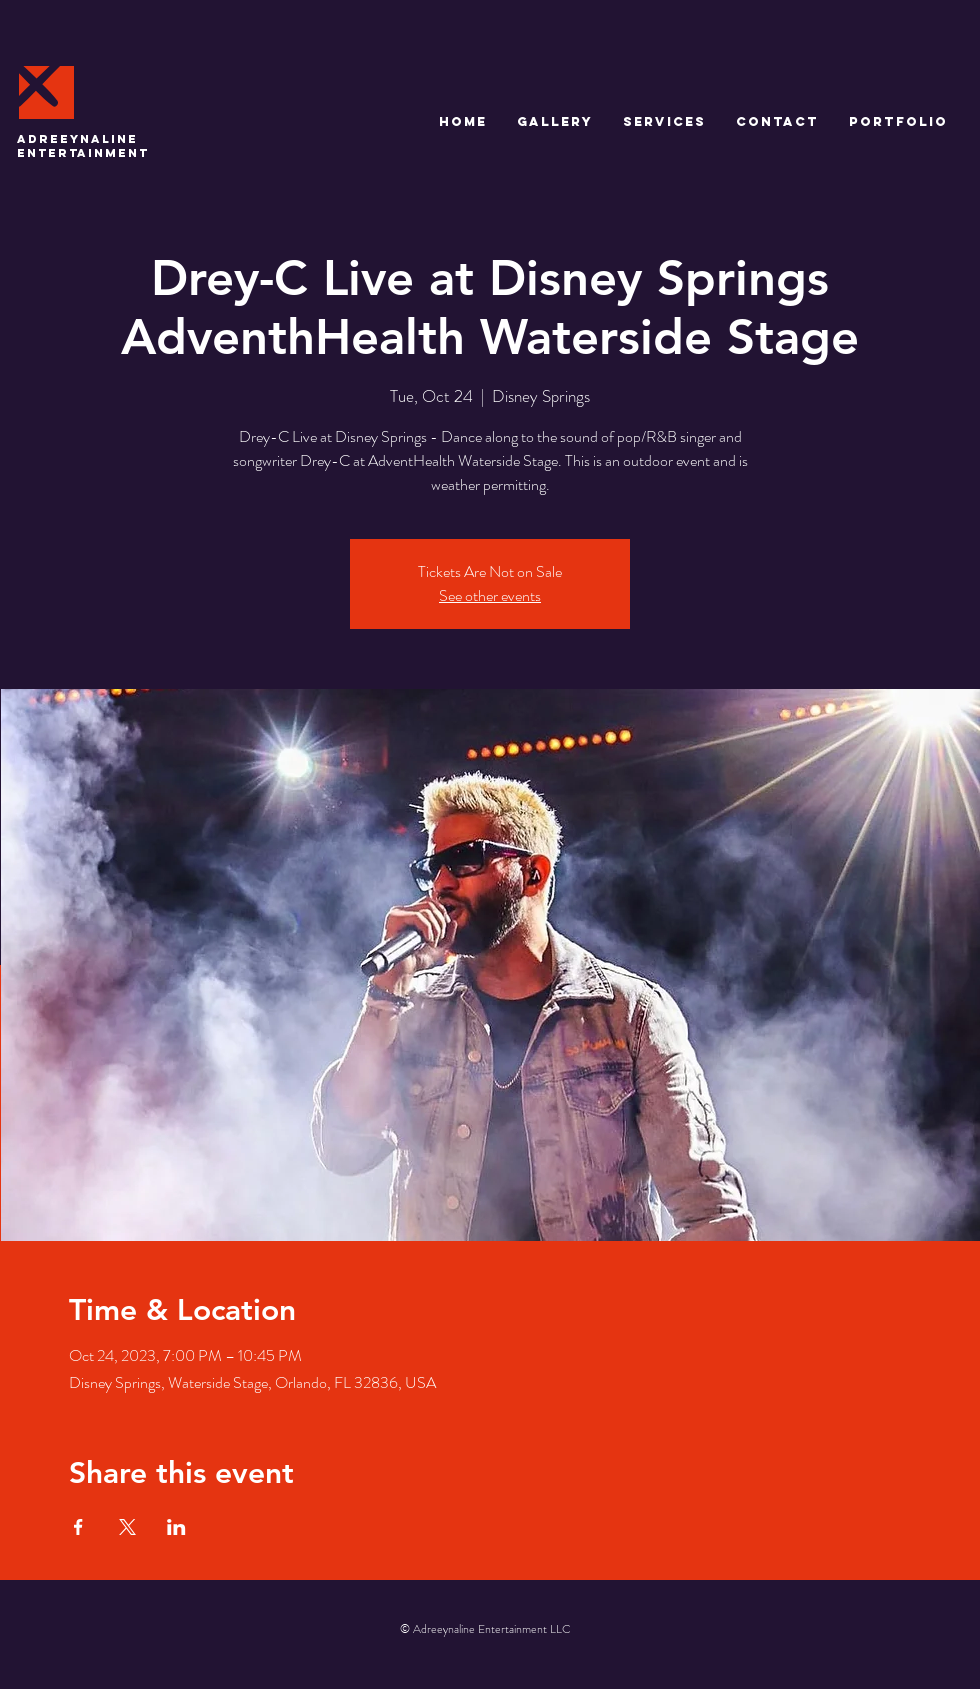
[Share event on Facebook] (78, 1527)
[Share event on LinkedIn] (176, 1527)
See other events (490, 595)
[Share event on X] (127, 1527)
